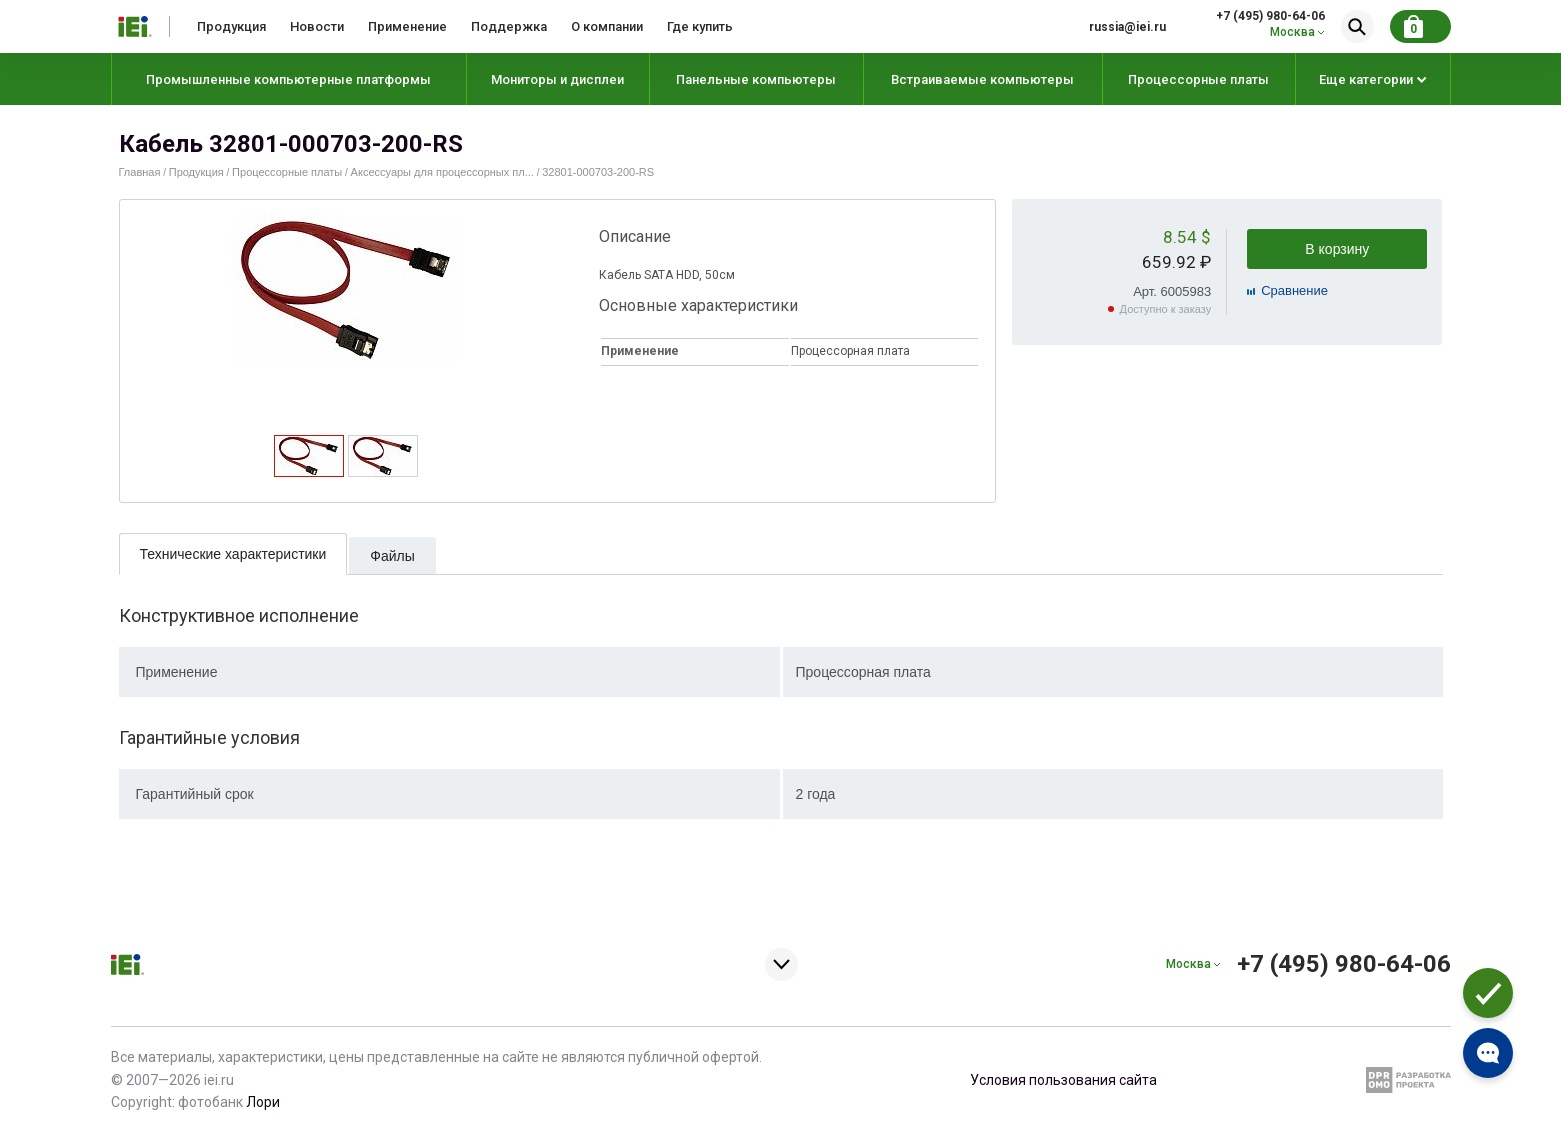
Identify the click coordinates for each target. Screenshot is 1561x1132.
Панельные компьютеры (756, 79)
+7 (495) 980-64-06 (1270, 16)
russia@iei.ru (1127, 27)
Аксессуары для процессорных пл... (442, 172)
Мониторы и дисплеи (557, 79)
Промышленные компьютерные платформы (288, 79)
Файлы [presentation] (392, 556)
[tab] (309, 456)
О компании (607, 26)
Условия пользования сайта (1063, 1080)
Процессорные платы (1198, 79)
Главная (140, 172)
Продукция (231, 26)
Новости (317, 26)
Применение (407, 26)
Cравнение (1294, 290)
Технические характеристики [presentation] (233, 554)
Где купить (700, 26)
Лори (263, 1102)
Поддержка (509, 26)
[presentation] (308, 471)
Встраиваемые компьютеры (982, 79)
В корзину (1337, 249)
